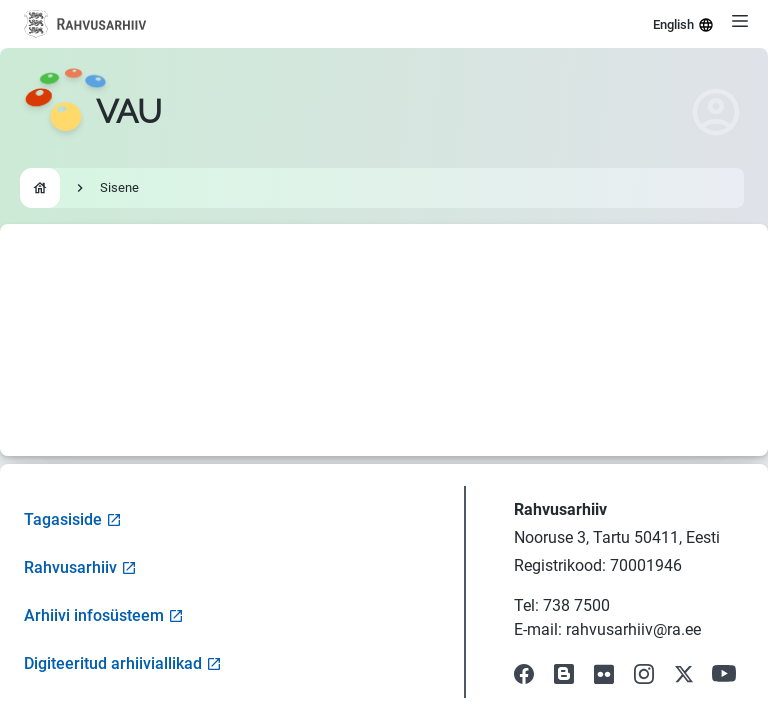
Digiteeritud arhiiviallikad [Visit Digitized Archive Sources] (123, 663)
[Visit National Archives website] (85, 24)
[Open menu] (740, 21)
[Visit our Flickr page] (604, 674)
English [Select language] (683, 25)
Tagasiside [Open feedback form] (73, 519)
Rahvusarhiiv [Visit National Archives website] (80, 567)
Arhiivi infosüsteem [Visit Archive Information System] (104, 615)
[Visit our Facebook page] (524, 674)
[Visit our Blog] (564, 674)
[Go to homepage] (93, 112)
